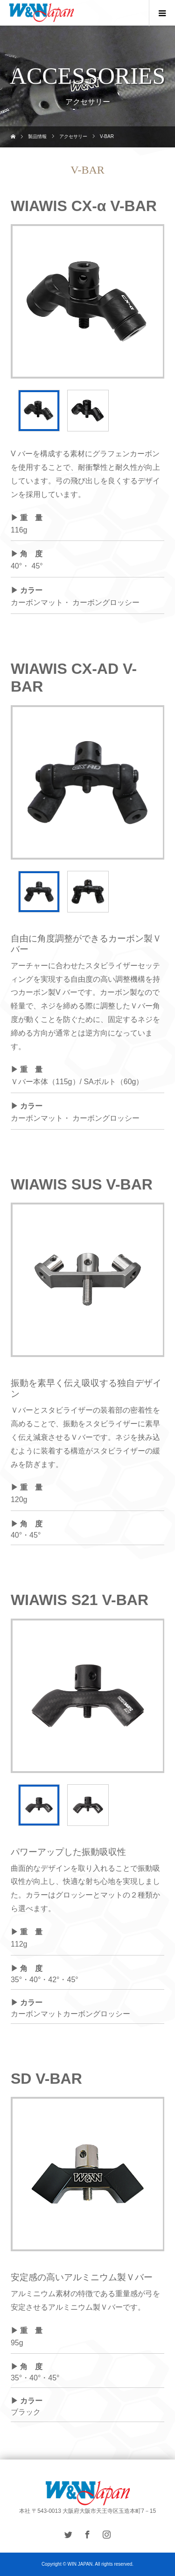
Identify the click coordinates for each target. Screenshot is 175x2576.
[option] (88, 301)
